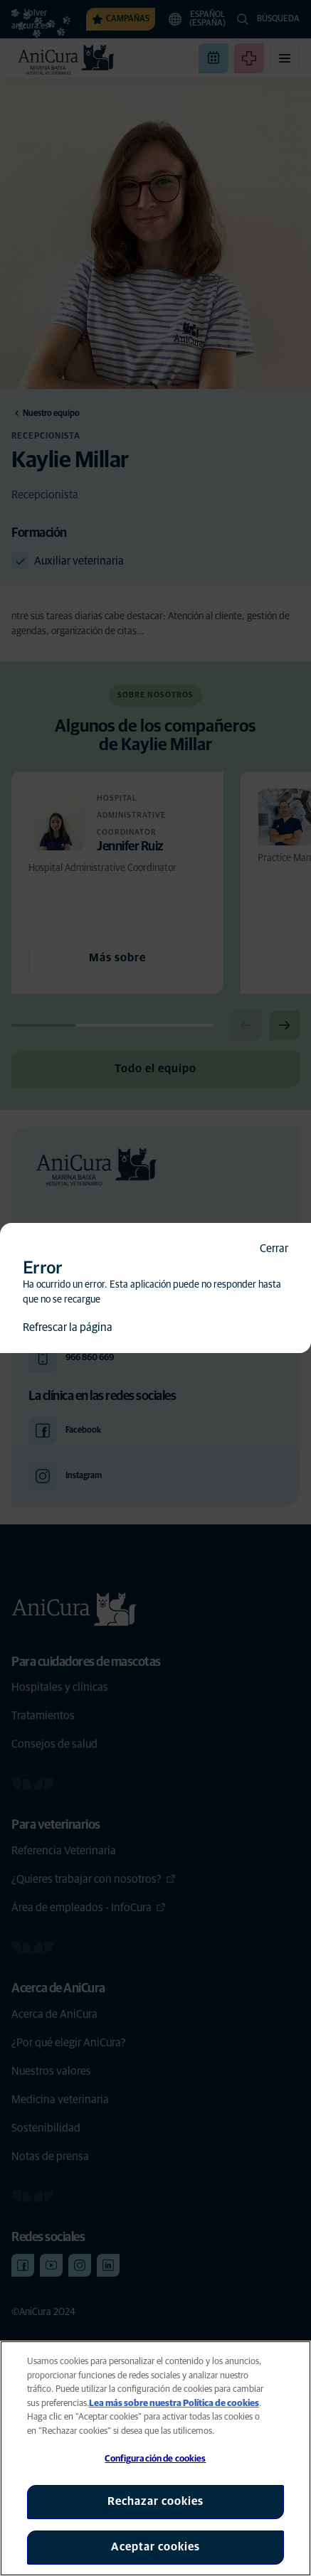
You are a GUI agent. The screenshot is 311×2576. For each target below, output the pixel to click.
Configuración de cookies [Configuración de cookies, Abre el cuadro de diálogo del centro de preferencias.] (155, 2459)
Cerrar (274, 1248)
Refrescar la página (67, 1327)
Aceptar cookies (155, 2547)
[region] (155, 2458)
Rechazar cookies (155, 2501)
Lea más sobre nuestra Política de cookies (174, 2403)
